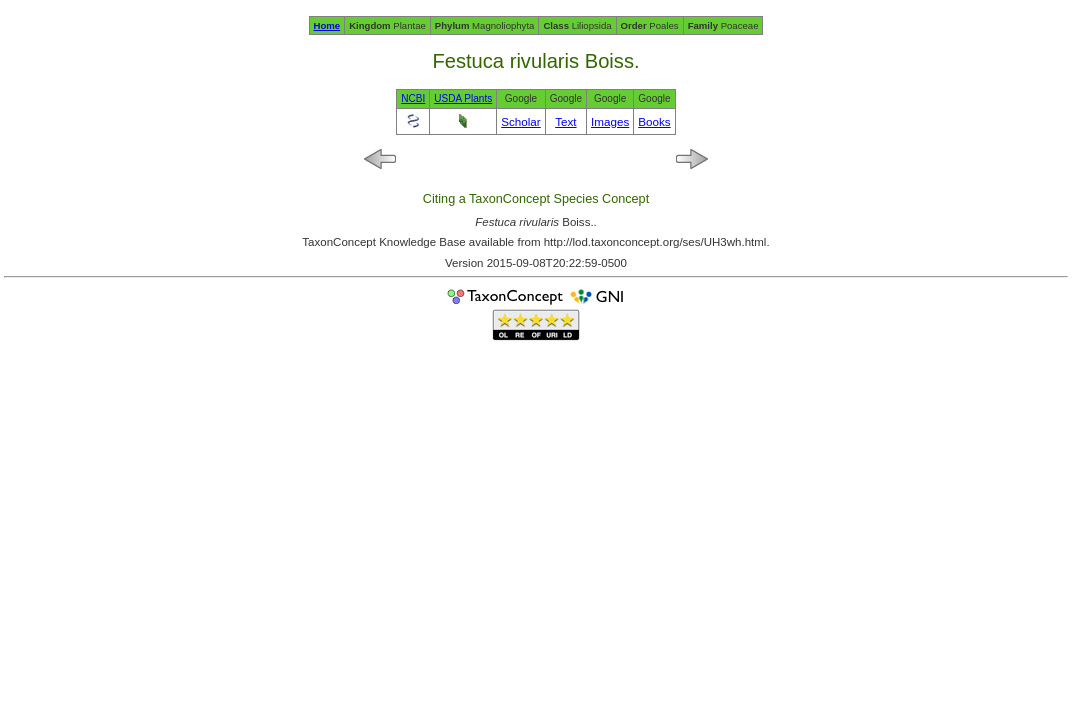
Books (654, 121)
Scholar (521, 121)
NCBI (413, 98)
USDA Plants (463, 98)
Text (565, 121)
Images (610, 121)
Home (327, 25)
